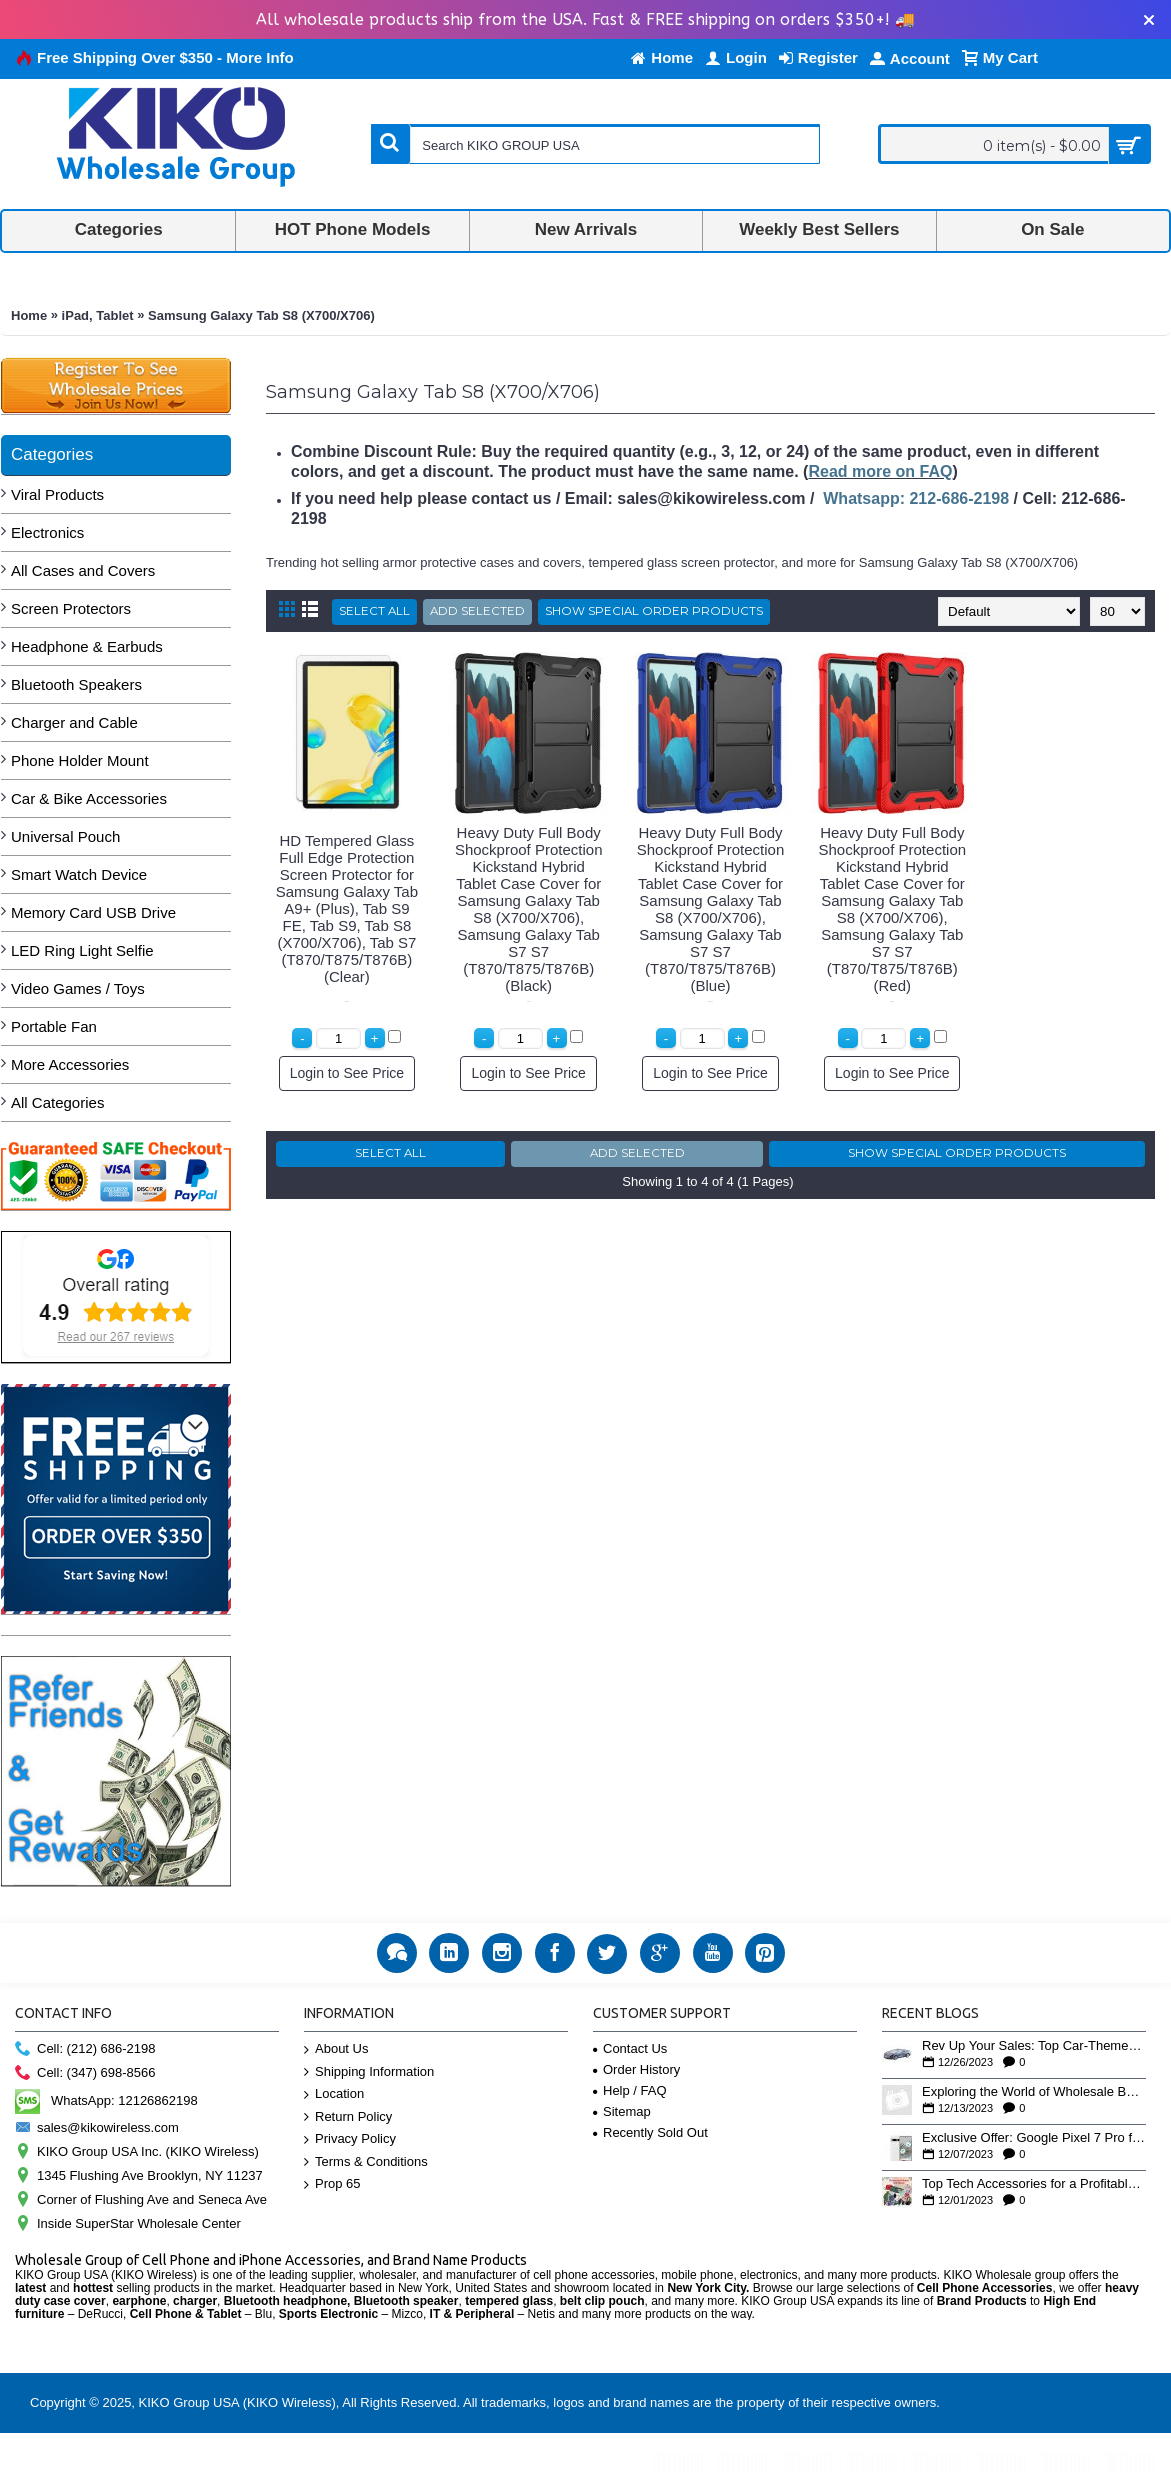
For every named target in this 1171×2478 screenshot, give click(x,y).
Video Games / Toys (78, 988)
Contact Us (630, 2048)
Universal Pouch (65, 836)
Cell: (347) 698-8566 (85, 2073)
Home (29, 315)
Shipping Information (369, 2072)
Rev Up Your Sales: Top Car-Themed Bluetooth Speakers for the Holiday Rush (1034, 2046)
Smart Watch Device (79, 874)
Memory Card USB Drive (93, 912)
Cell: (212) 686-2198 (85, 2049)
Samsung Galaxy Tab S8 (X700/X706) (261, 315)
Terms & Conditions (366, 2162)
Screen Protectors (71, 608)
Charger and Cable (74, 722)
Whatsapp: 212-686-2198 (916, 498)
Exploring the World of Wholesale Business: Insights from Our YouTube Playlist (1034, 2092)
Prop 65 (332, 2184)
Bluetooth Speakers (76, 684)
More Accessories (70, 1064)
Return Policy (348, 2117)
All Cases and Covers (83, 570)
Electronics (47, 532)
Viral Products (57, 494)
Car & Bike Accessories (89, 798)
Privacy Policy (350, 2139)
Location (334, 2094)
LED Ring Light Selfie (82, 950)
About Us (336, 2049)
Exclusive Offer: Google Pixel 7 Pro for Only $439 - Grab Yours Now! (1034, 2138)
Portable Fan (54, 1026)
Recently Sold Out (650, 2132)
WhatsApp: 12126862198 (106, 2100)
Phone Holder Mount (80, 760)
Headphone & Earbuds (87, 646)
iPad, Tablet (98, 315)
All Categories (57, 1102)
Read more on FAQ (880, 471)
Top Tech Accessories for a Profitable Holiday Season (1034, 2184)
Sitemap (622, 2111)
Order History (636, 2069)
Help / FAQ (630, 2090)
